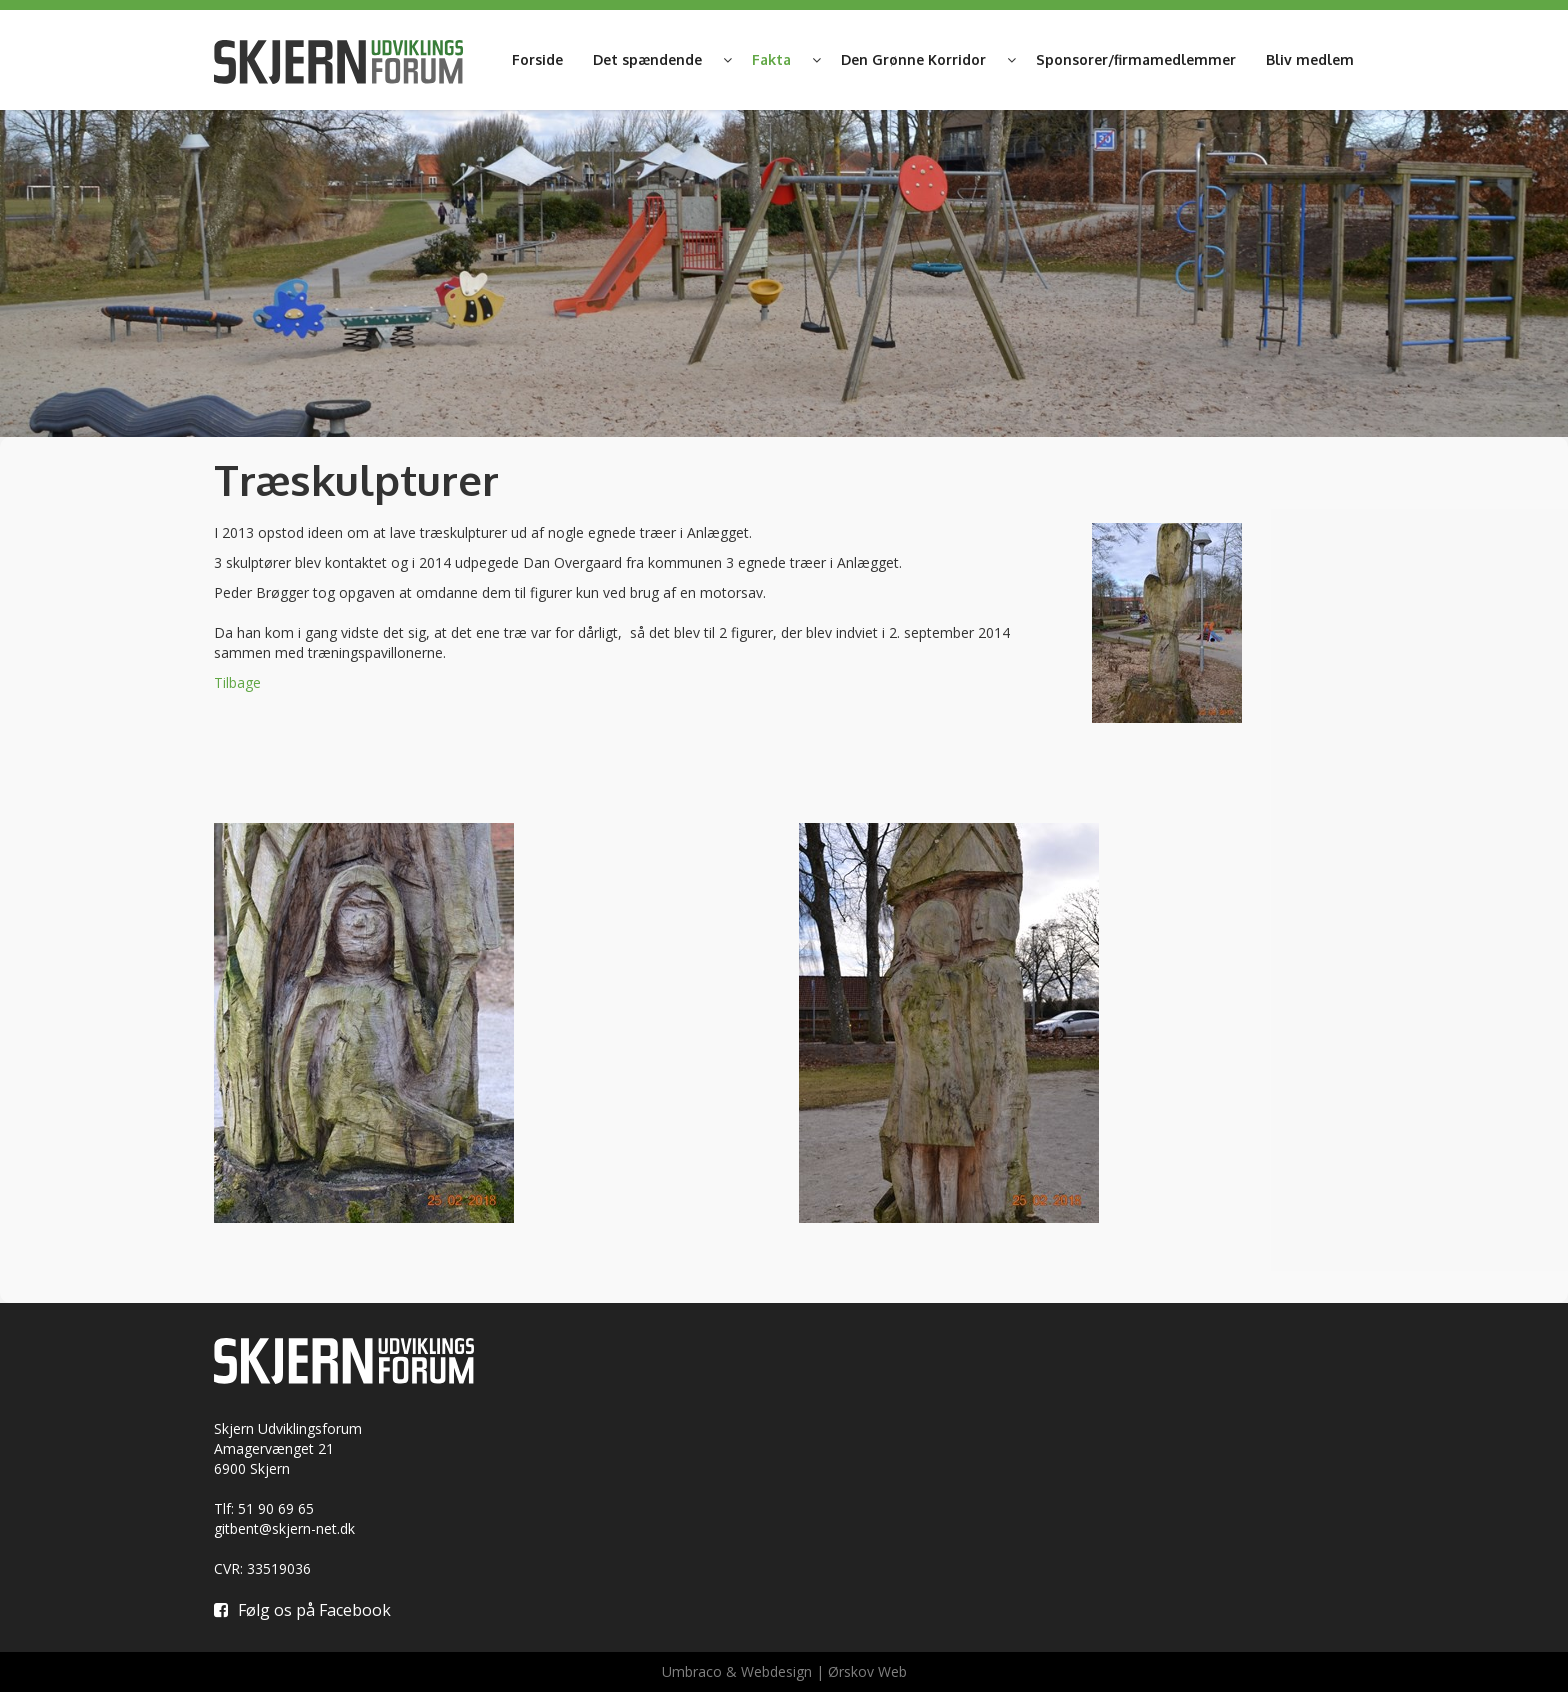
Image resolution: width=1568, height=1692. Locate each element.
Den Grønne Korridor (913, 59)
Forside (537, 59)
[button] (727, 60)
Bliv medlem (1310, 59)
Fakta (771, 59)
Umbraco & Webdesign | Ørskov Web (784, 1671)
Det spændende (647, 59)
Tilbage (237, 682)
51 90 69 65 (276, 1508)
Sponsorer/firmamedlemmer (1136, 59)
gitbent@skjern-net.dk (284, 1528)
